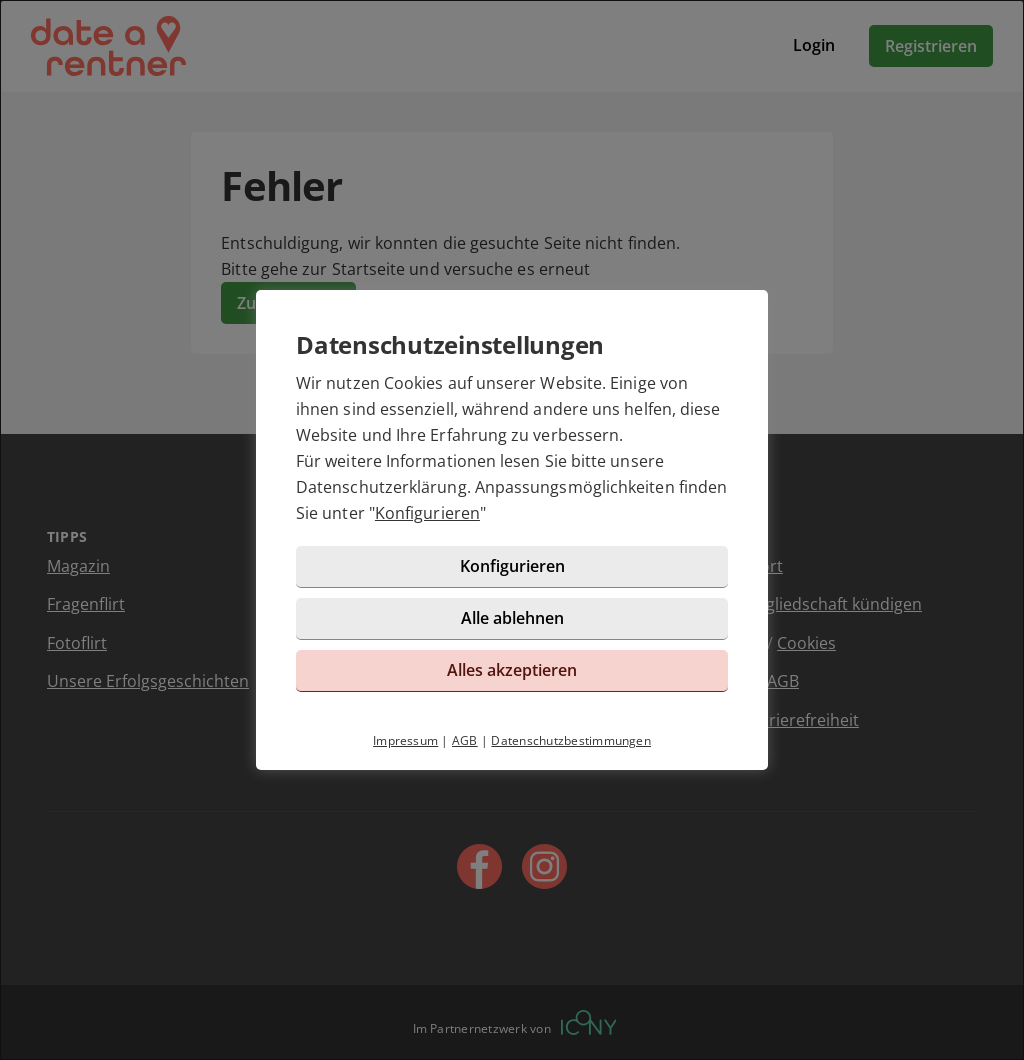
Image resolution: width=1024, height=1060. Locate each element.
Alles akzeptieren (512, 670)
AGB (465, 740)
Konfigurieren (427, 513)
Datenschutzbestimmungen (571, 740)
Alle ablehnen (512, 618)
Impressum (405, 740)
